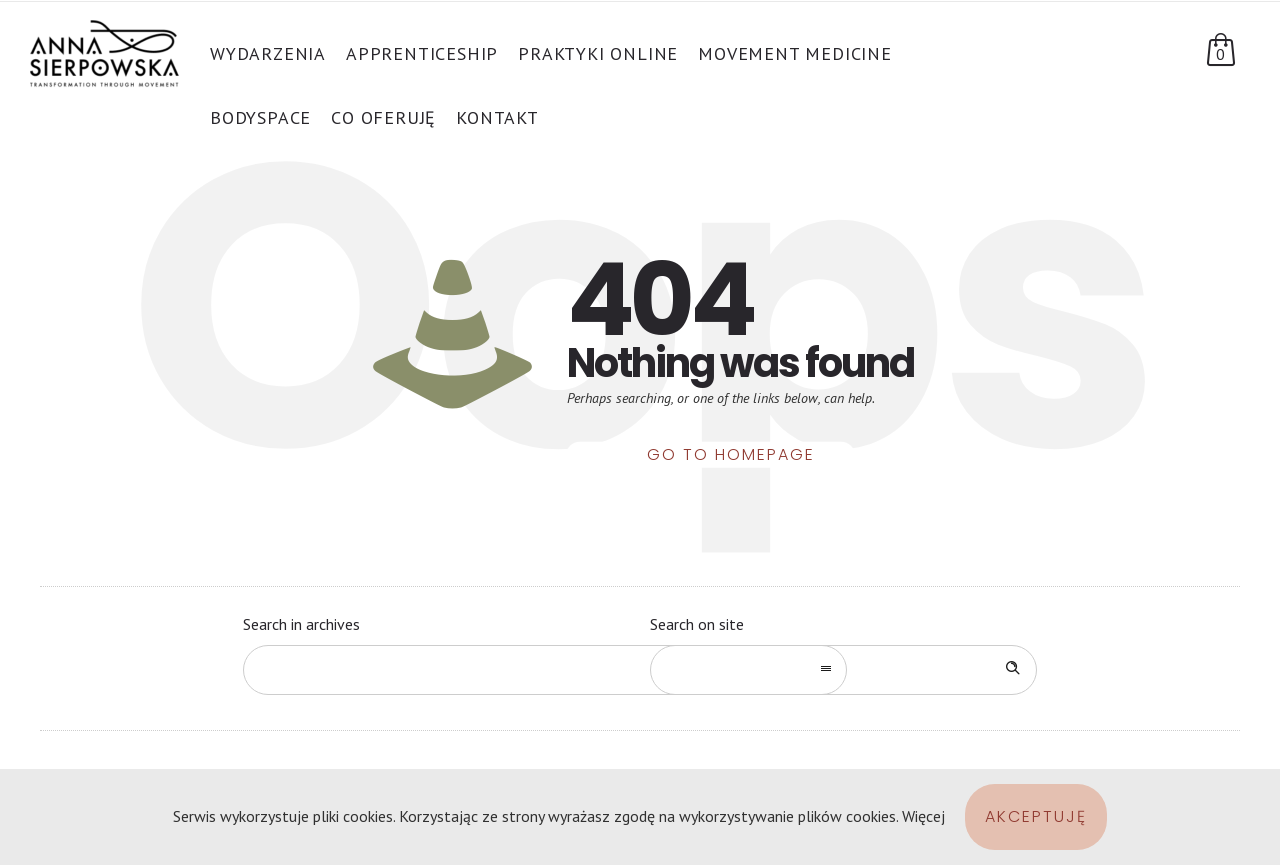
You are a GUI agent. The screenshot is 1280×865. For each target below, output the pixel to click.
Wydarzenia (268, 53)
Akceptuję (1036, 816)
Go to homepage (731, 454)
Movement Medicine (795, 53)
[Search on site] (843, 670)
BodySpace (260, 117)
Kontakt (497, 117)
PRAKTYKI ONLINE (598, 53)
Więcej (923, 816)
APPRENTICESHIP (422, 53)
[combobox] (544, 670)
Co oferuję (383, 117)
